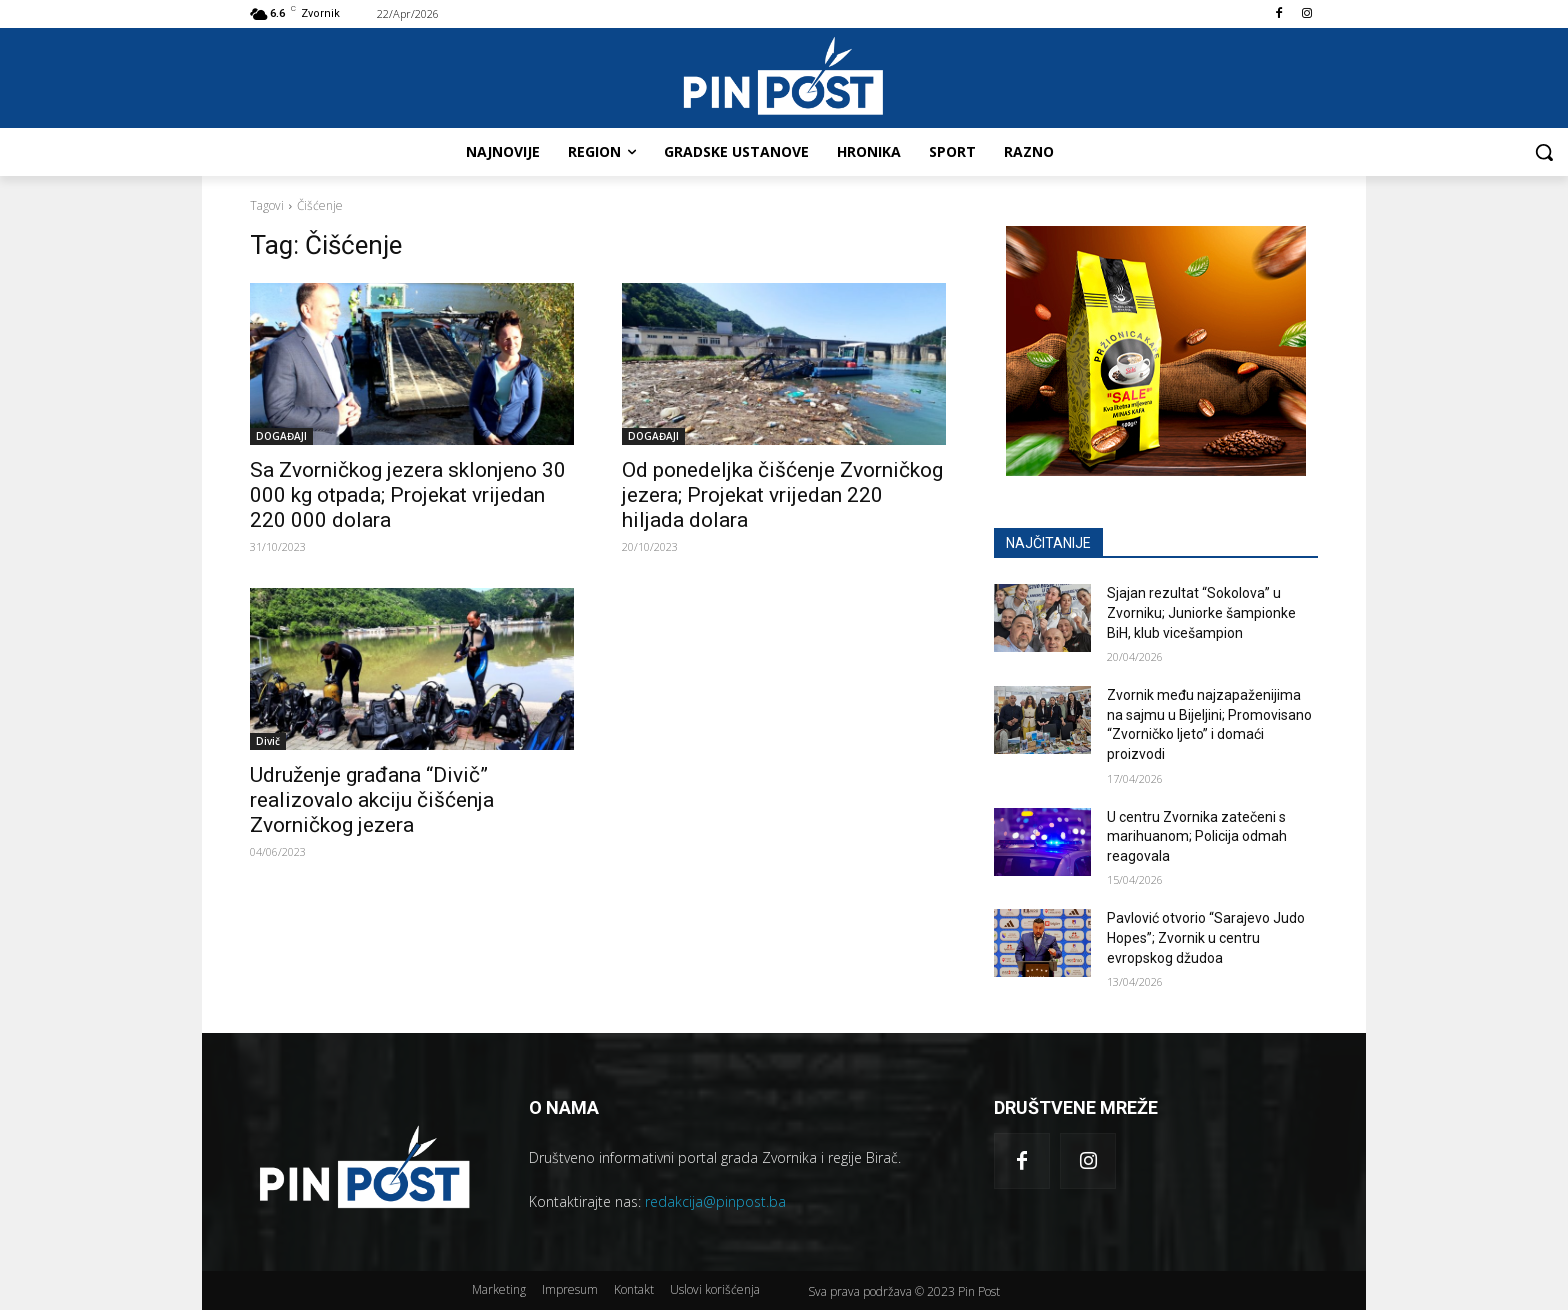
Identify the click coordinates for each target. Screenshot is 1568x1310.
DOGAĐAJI (281, 436)
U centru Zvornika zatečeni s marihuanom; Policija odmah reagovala (1197, 836)
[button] (1544, 152)
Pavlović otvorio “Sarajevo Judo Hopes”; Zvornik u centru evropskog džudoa (1206, 937)
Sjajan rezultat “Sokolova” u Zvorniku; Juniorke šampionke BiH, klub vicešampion (1201, 612)
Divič (268, 741)
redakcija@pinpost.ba (715, 1201)
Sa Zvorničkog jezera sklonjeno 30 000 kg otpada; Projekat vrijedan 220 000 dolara (408, 495)
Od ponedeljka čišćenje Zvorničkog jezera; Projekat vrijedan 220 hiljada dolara (782, 495)
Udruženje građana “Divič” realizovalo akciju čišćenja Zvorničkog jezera (372, 800)
